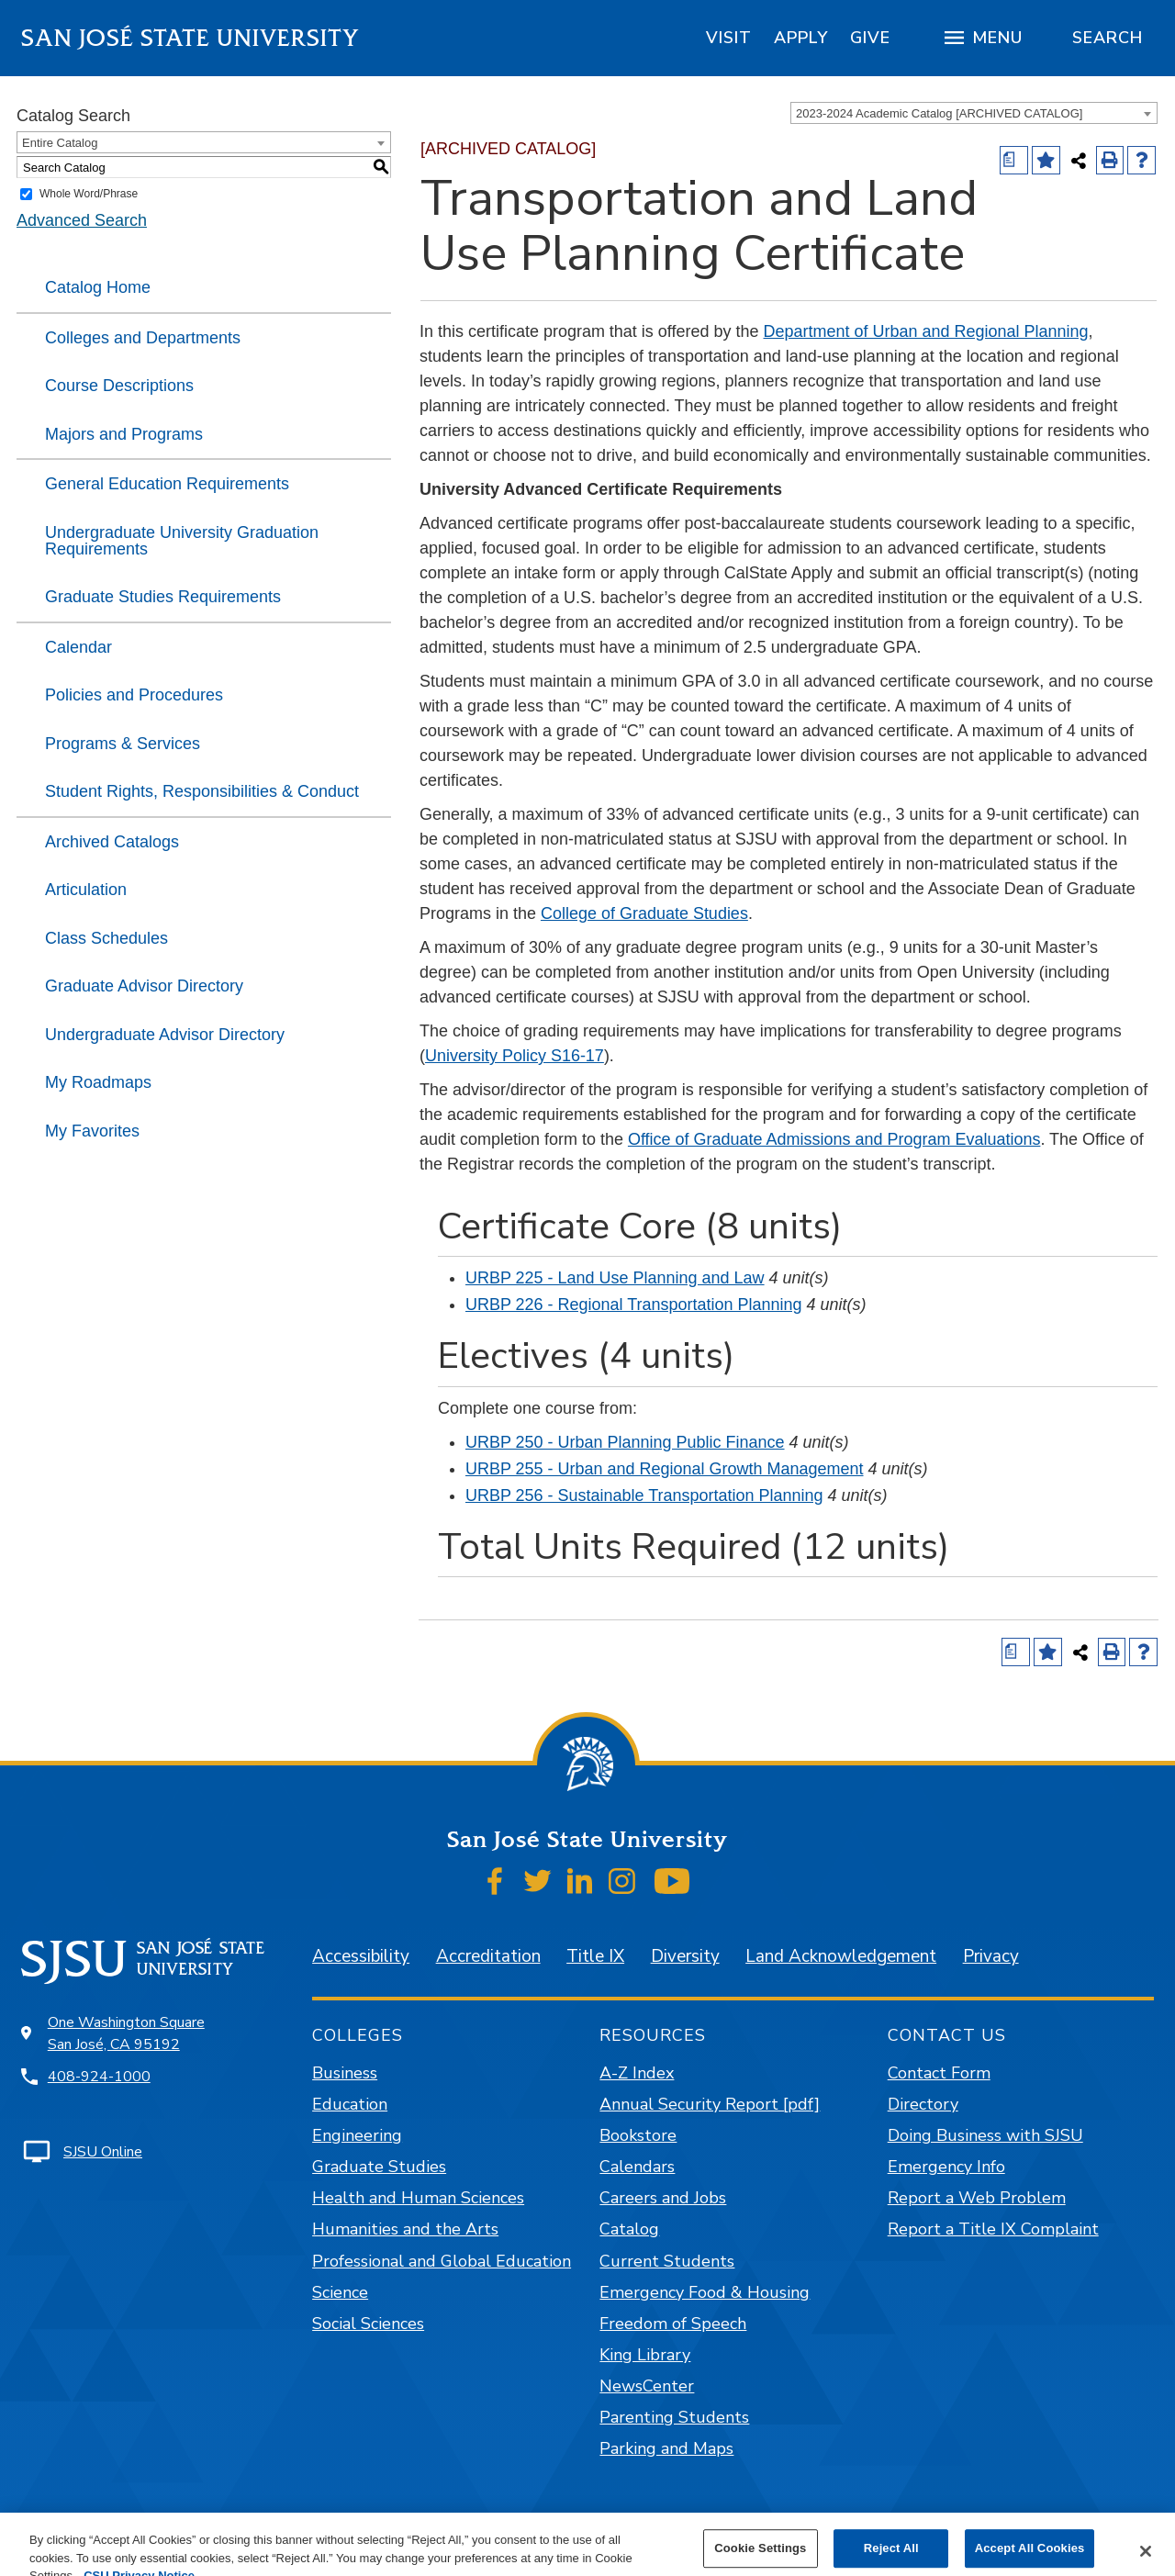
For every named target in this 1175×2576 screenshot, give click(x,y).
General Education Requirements (167, 484)
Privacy (991, 1956)
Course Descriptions (119, 385)
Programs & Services (122, 743)
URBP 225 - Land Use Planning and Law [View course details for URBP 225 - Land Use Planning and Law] (615, 1278)
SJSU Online (102, 2152)
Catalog (629, 2229)
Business (344, 2073)
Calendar (78, 647)
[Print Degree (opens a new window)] (1014, 160)
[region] (729, 38)
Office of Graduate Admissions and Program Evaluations (834, 1139)
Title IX (595, 1956)
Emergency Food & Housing (704, 2292)
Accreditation (488, 1956)
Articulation (86, 889)
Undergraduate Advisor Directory (165, 1034)
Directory (923, 2104)
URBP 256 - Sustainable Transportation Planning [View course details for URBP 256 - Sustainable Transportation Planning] (644, 1495)
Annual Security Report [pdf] (709, 2104)
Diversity (685, 1956)
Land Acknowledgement (840, 1956)
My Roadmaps (98, 1082)
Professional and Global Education (441, 2261)
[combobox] (974, 113)
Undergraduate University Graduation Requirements (182, 540)
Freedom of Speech (672, 2324)
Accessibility (360, 1956)
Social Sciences (368, 2324)
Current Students (666, 2261)
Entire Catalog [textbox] (59, 143)
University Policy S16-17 (514, 1056)
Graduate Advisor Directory (144, 986)
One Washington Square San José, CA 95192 (126, 2033)
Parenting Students (674, 2417)
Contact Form (939, 2073)
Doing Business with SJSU (985, 2135)
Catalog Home (98, 287)
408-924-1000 (99, 2076)
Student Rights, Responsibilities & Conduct (202, 791)
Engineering (357, 2135)
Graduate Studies (379, 2167)
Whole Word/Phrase (88, 193)
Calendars (637, 2167)
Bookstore (638, 2135)
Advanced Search (82, 220)
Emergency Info (946, 2167)
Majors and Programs (124, 434)
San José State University (190, 38)
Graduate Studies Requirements (163, 597)
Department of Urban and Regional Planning (926, 331)
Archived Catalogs (112, 842)
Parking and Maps (666, 2448)
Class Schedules (106, 938)
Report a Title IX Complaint (993, 2229)
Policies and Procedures (134, 695)
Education (349, 2104)
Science (340, 2292)
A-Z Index (636, 2073)
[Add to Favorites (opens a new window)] (1046, 160)
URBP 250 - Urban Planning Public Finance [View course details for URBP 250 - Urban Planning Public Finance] (625, 1442)
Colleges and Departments (143, 338)
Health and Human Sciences (418, 2198)
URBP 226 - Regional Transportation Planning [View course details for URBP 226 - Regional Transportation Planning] (633, 1304)
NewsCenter (646, 2386)
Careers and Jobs (662, 2198)
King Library (644, 2355)
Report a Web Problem (977, 2198)
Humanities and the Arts (405, 2229)
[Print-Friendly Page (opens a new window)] (1110, 160)
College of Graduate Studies (644, 913)
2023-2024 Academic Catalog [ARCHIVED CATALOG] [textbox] (939, 113)
